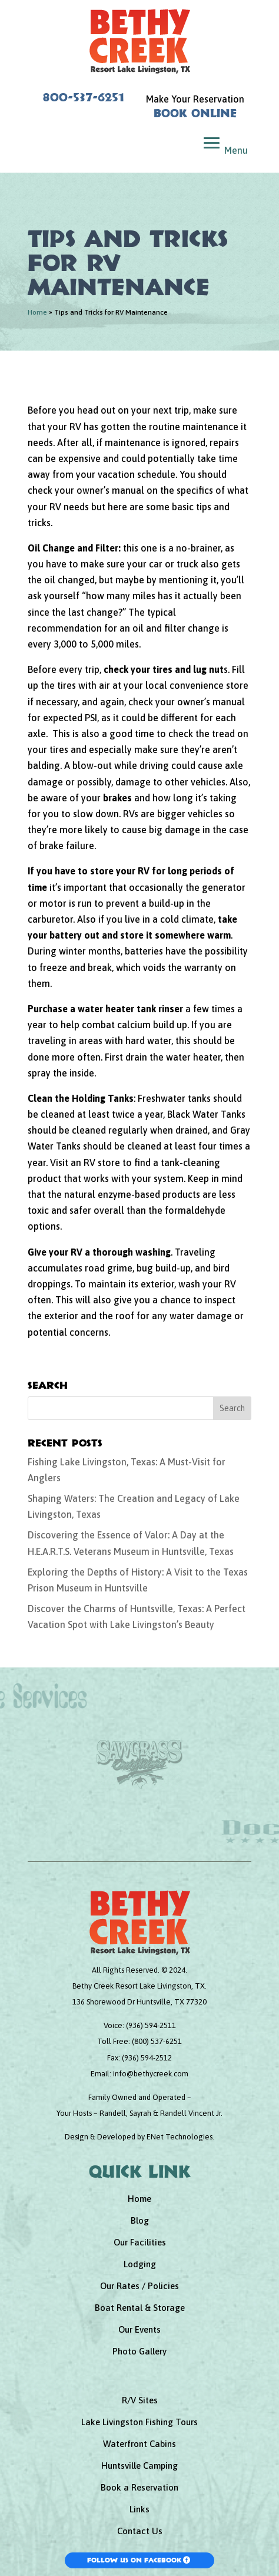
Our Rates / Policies (139, 2286)
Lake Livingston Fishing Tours (139, 2422)
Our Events (139, 2329)
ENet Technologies (179, 2136)
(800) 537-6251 (157, 2041)
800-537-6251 (83, 97)
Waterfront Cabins (139, 2444)
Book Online (195, 113)
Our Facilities (140, 2242)
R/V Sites (140, 2400)
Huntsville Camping (139, 2466)
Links (139, 2509)
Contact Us (139, 2531)
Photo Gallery (139, 2351)
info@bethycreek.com (150, 2073)
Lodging (140, 2264)
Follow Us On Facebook (134, 2559)
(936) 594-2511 (151, 2025)
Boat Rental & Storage (140, 2308)
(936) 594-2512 (147, 2057)
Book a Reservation (139, 2487)
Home (37, 312)
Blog (140, 2220)
